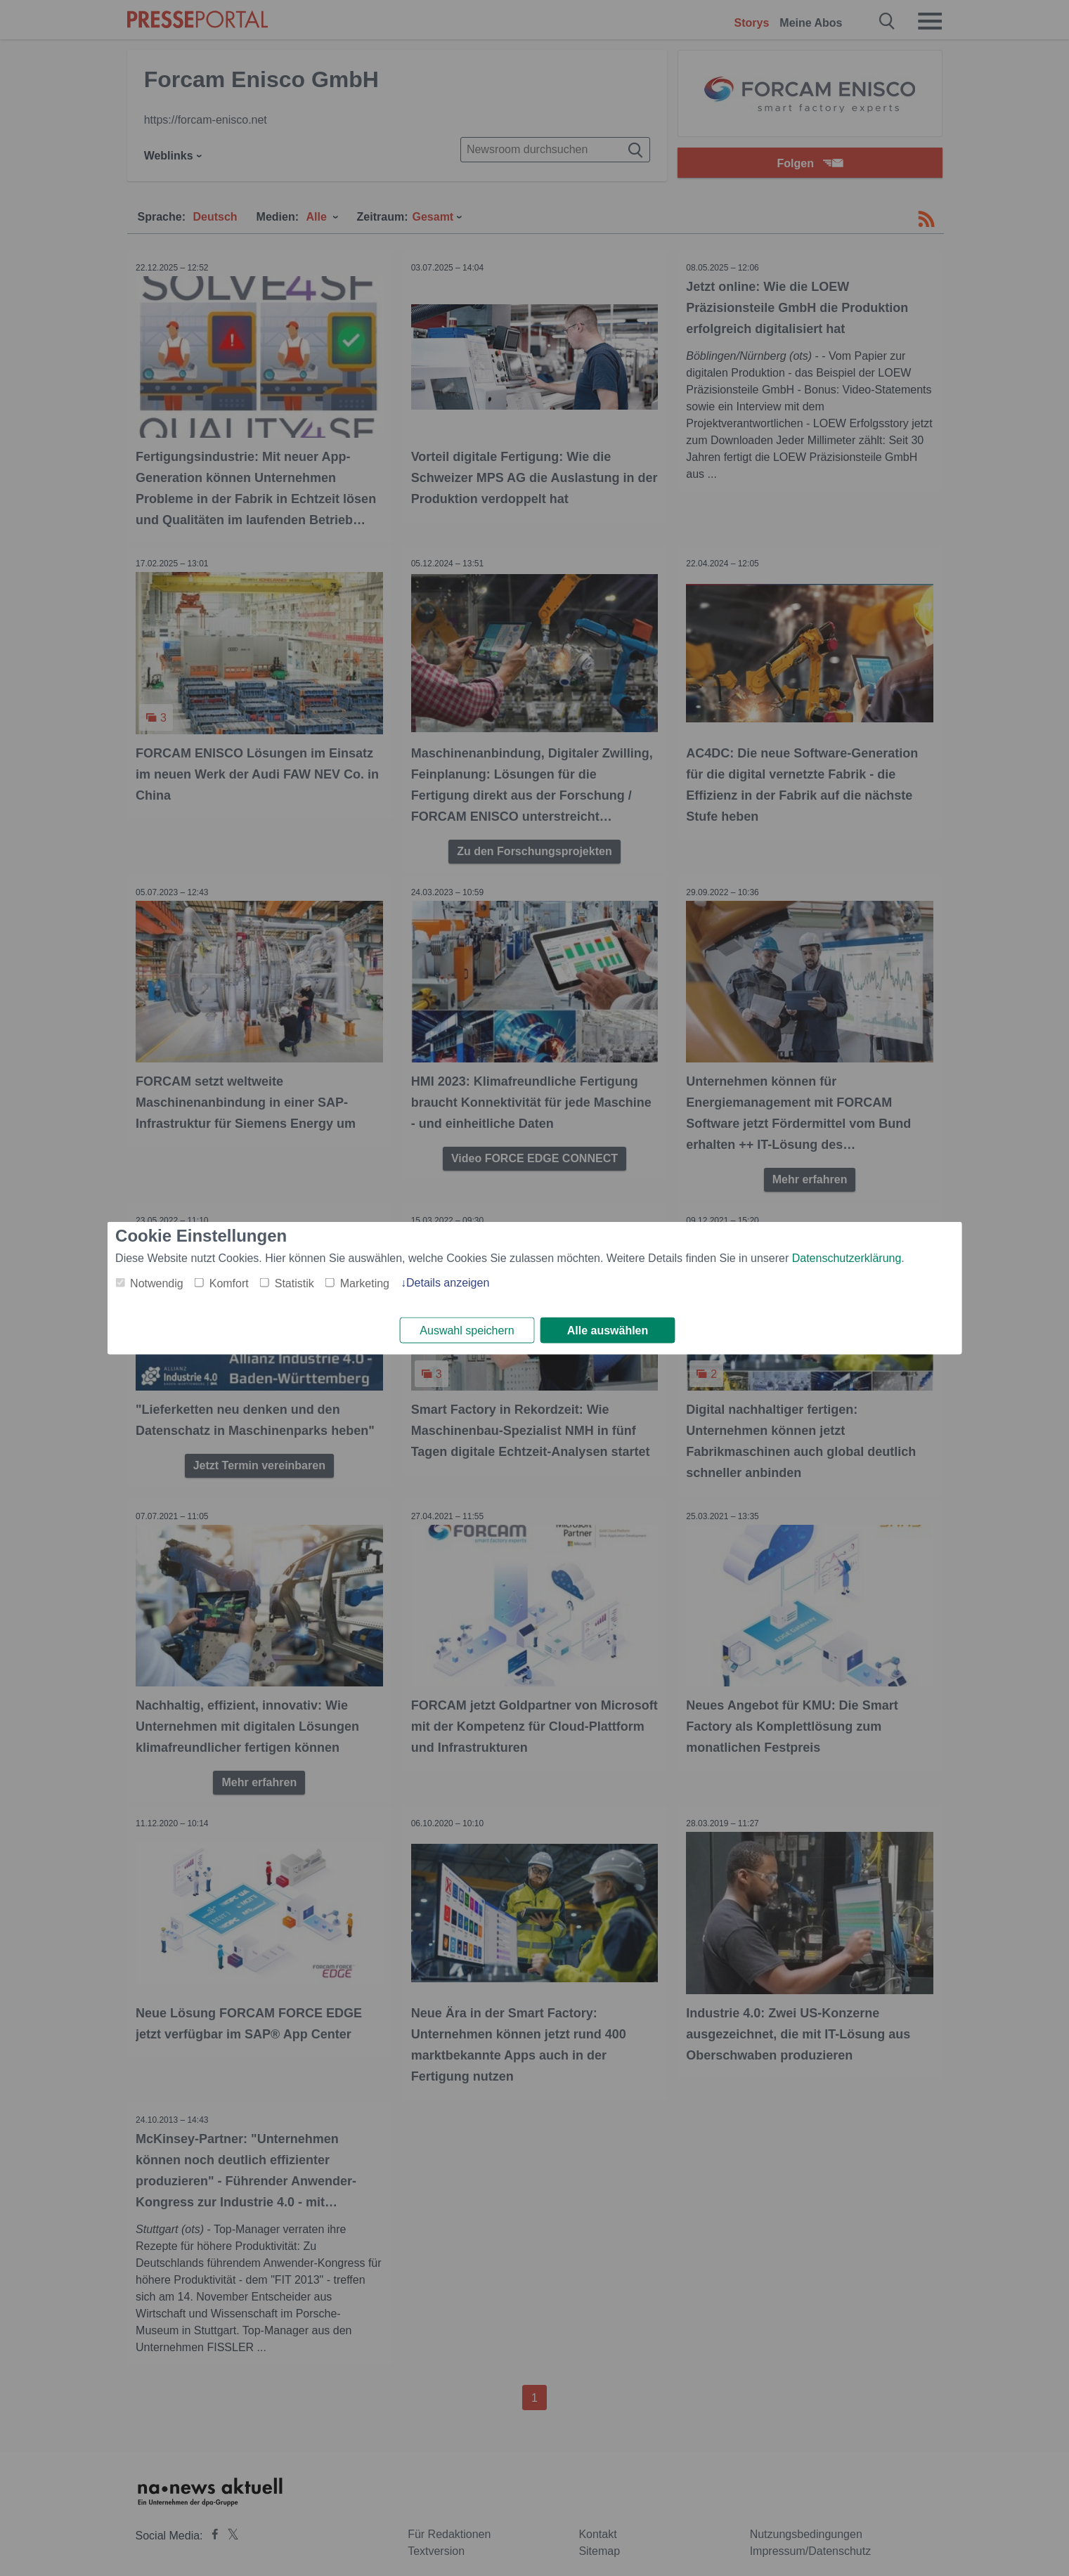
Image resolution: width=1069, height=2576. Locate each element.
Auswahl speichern (467, 1330)
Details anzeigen (447, 1281)
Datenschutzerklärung (847, 1257)
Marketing (364, 1282)
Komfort (229, 1282)
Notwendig (156, 1282)
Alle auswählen (608, 1330)
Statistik (294, 1282)
